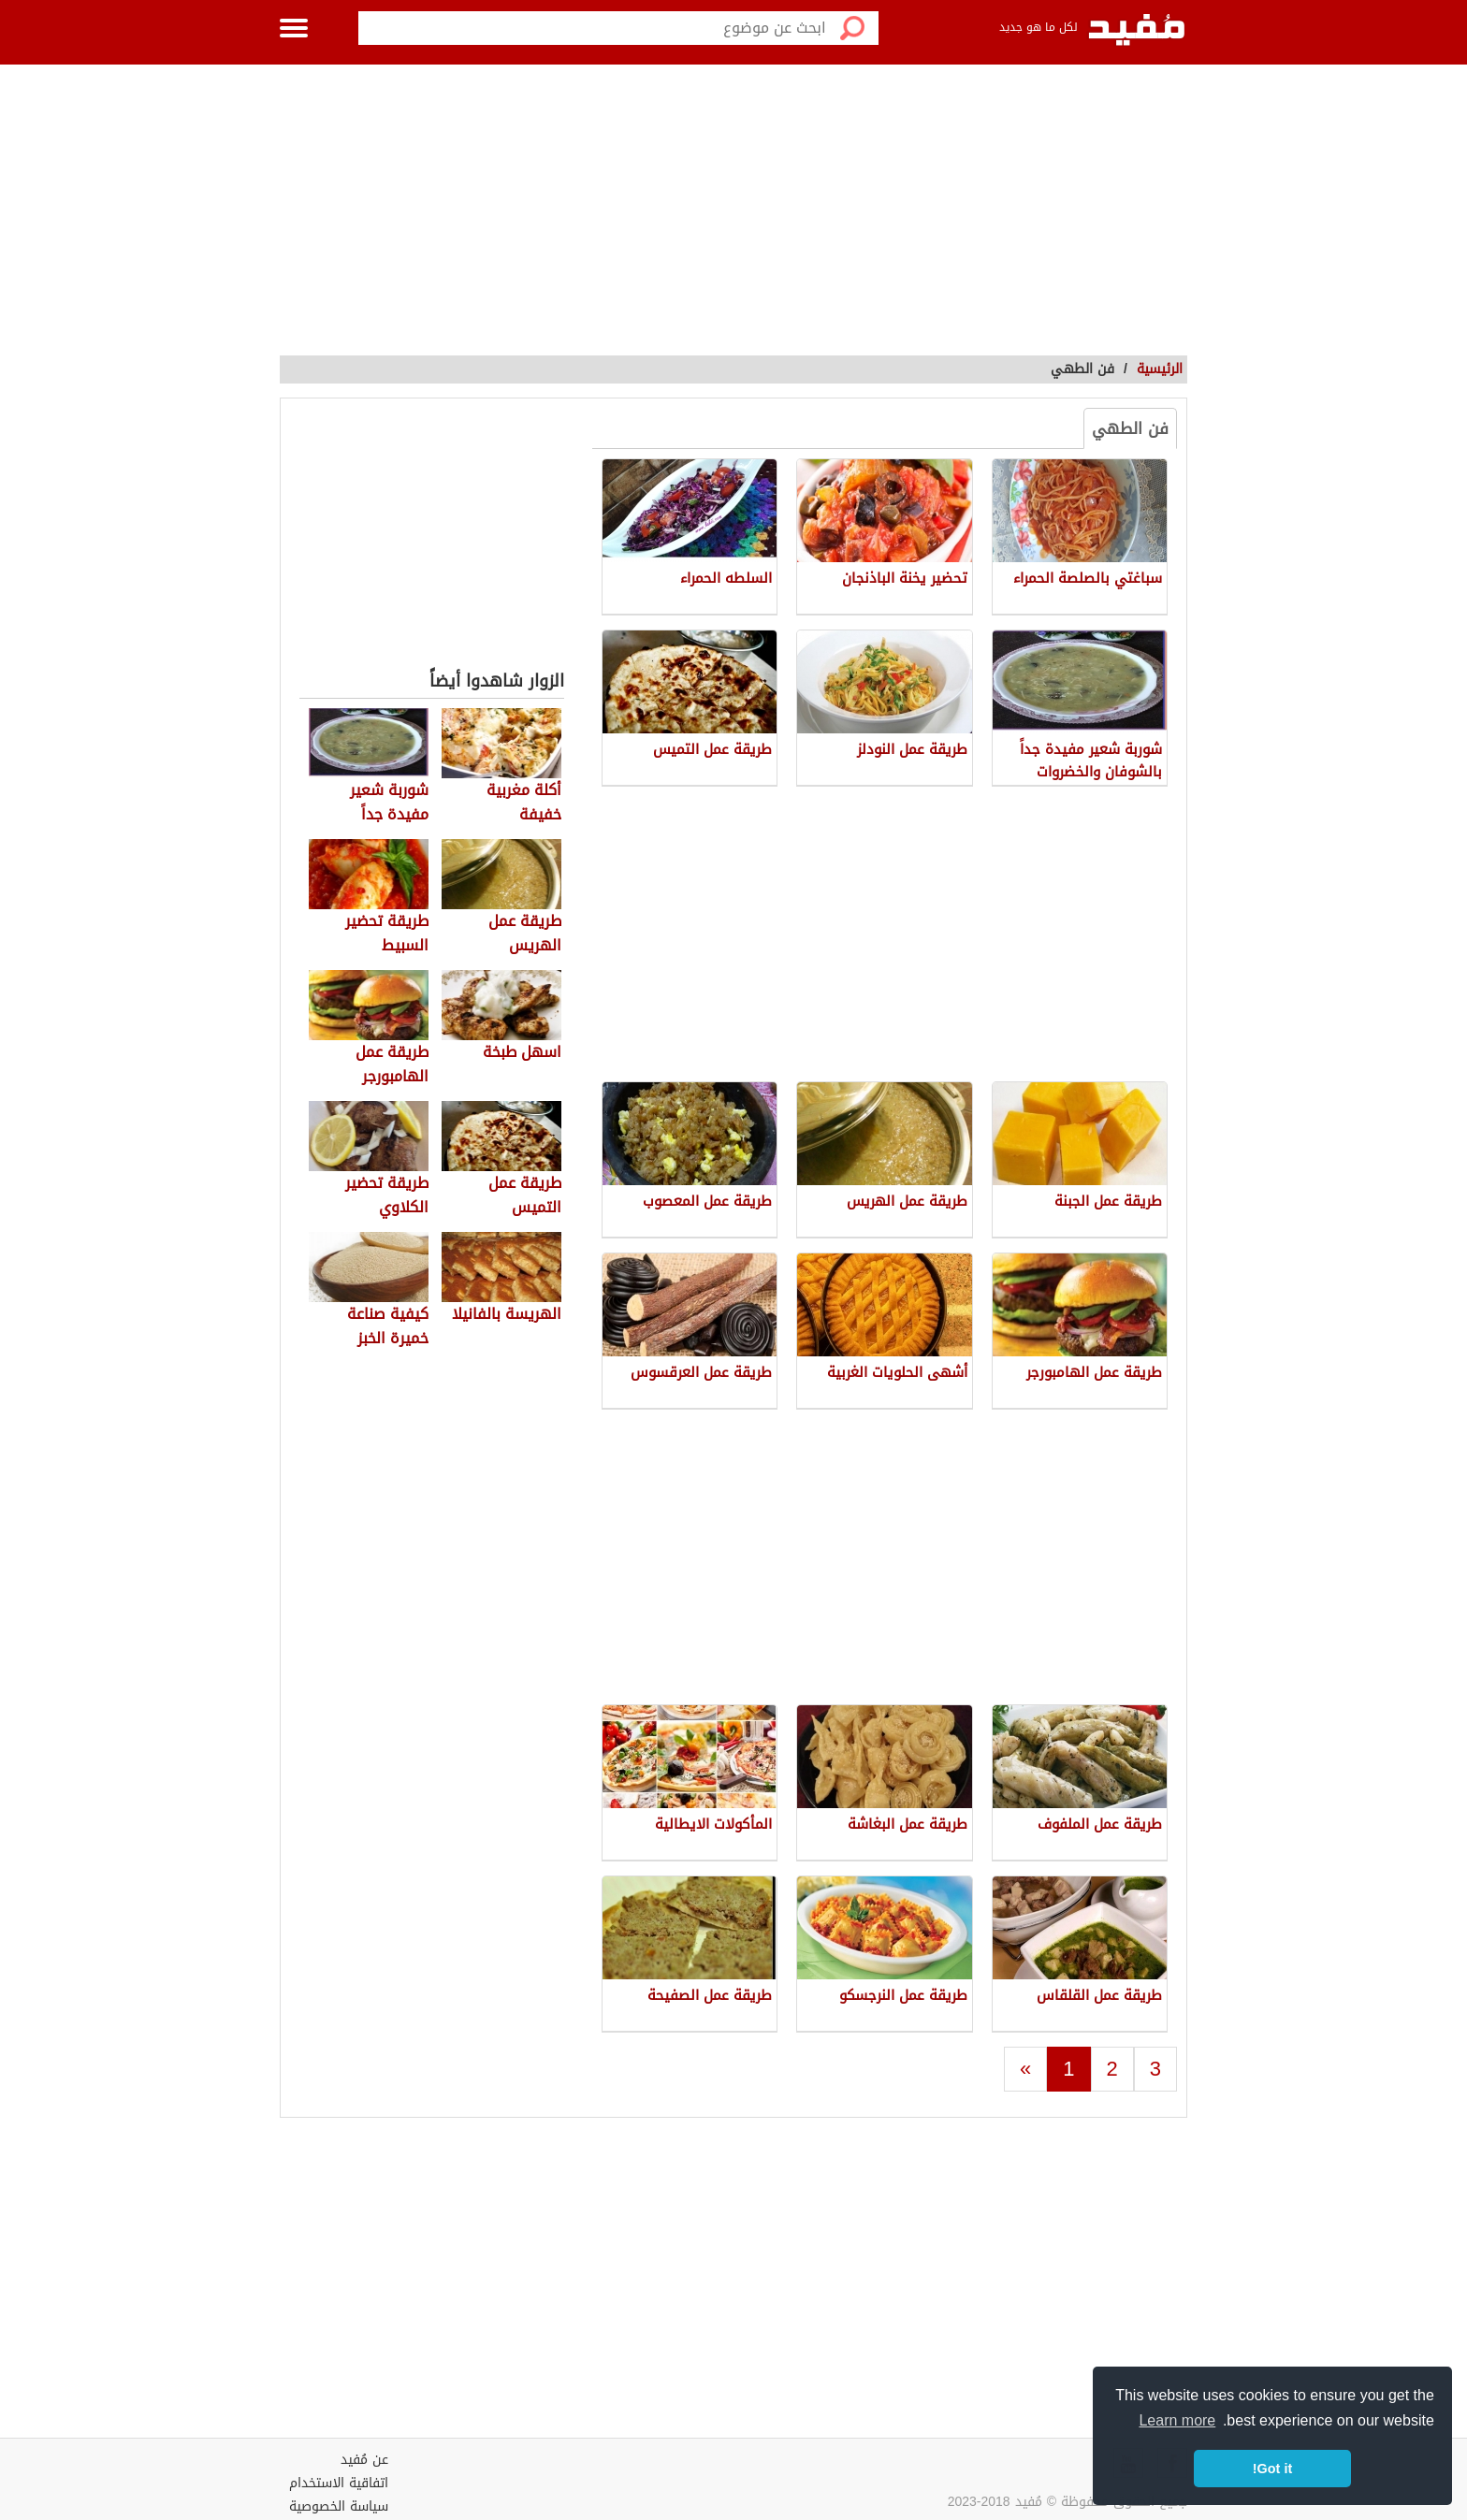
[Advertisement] (733, 206)
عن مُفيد (364, 2459)
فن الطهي (1130, 428)
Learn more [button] (1177, 2420)
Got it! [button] (1272, 2468)
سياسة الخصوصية (338, 2506)
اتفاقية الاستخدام (338, 2483)
